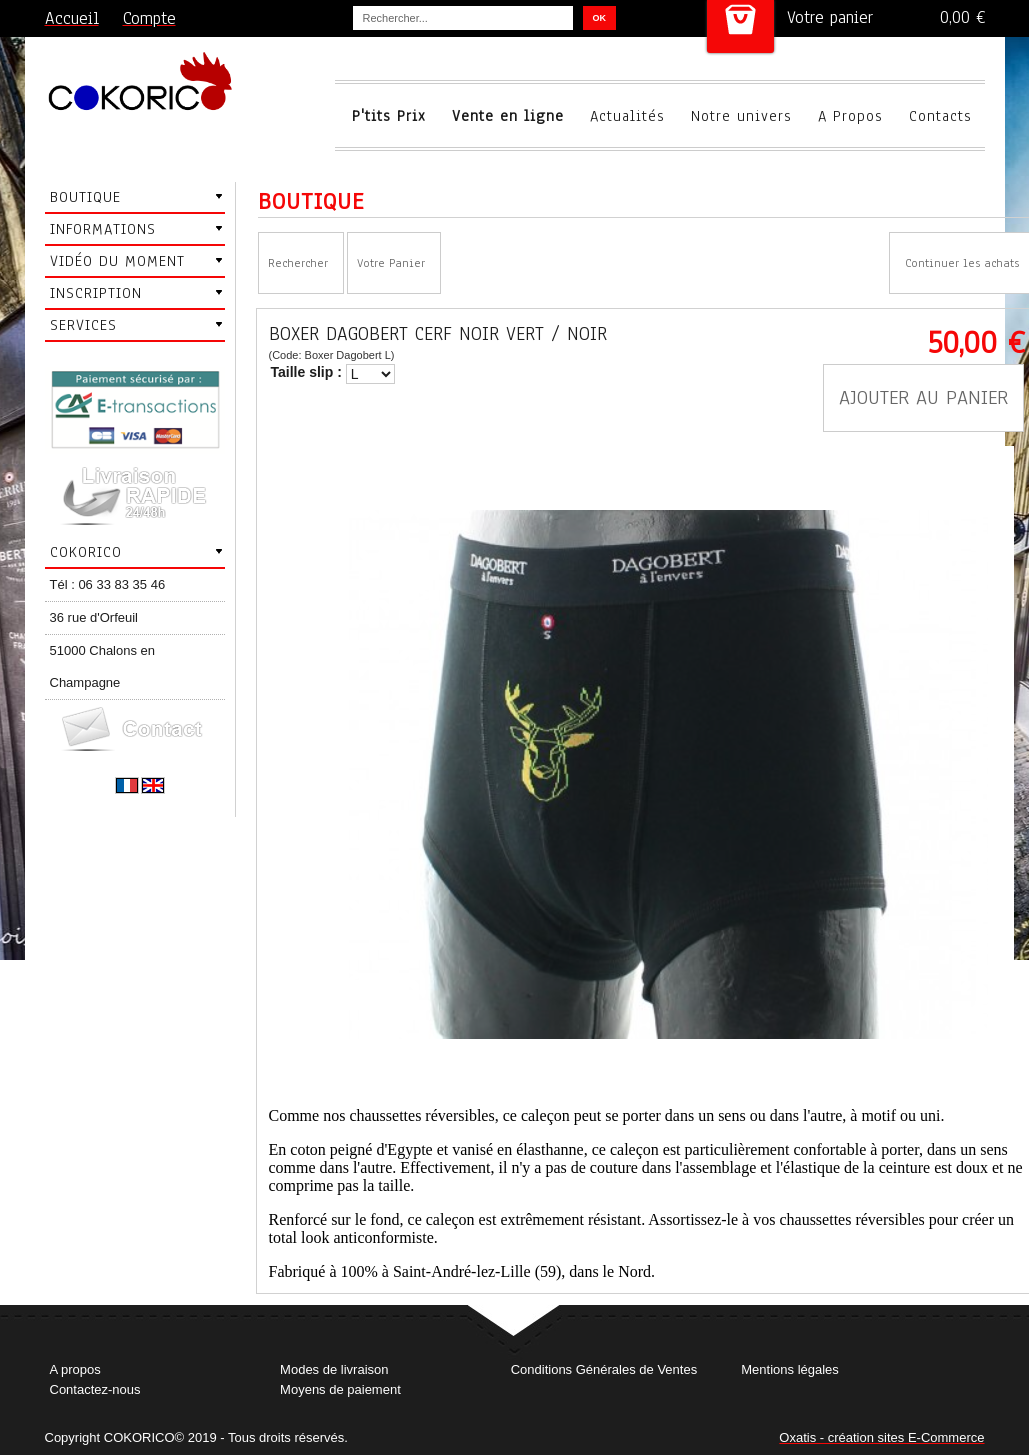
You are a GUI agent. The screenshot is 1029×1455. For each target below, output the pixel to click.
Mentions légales (790, 1369)
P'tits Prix (389, 116)
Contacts (940, 116)
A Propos (850, 116)
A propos (75, 1369)
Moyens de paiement (340, 1389)
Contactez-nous (95, 1389)
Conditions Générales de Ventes (604, 1369)
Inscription (96, 293)
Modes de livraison (334, 1369)
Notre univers (741, 116)
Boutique (85, 197)
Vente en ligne (508, 116)
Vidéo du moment (117, 261)
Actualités (627, 116)
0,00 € (962, 17)
